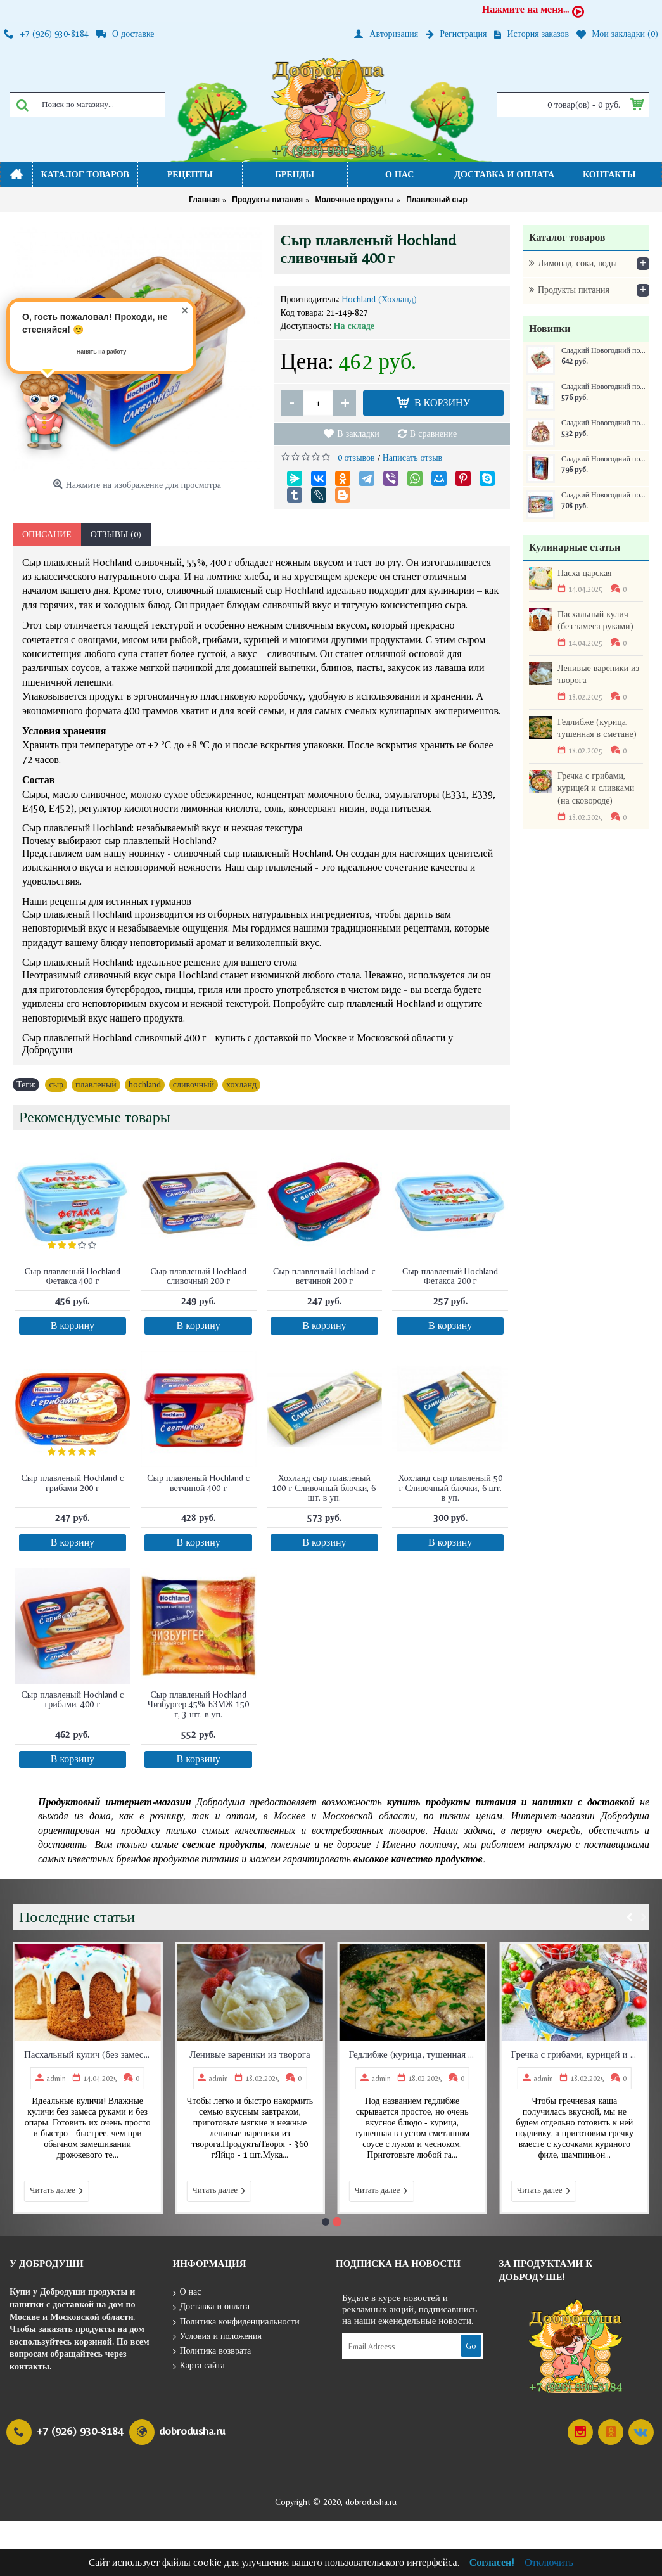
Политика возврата (212, 2351)
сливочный (193, 1084)
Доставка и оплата (211, 2307)
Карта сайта (199, 2366)
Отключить (549, 2562)
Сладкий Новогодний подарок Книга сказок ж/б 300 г (603, 459)
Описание (47, 534)
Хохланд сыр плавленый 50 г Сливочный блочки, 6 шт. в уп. (450, 1488)
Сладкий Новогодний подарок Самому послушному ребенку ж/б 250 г (603, 495)
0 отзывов (356, 457)
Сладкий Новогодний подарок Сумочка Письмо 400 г (603, 387)
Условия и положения (217, 2337)
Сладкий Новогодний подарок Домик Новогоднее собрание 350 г (603, 423)
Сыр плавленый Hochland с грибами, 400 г (73, 1699)
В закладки (358, 433)
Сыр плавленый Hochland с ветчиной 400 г (198, 1482)
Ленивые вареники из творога (598, 674)
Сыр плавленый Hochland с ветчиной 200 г (324, 1276)
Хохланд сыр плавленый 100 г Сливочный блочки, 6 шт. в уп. (324, 1488)
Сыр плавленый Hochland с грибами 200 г (73, 1482)
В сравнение (433, 433)
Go (471, 2345)
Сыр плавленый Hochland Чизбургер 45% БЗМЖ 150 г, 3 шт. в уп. (199, 1704)
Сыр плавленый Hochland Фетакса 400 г (72, 1276)
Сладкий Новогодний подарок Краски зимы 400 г (603, 351)
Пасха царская (584, 573)
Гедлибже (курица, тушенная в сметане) (597, 728)
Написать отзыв (413, 457)
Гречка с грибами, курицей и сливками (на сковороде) (595, 788)
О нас (187, 2292)
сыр (56, 1084)
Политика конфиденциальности (236, 2322)
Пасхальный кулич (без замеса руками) (595, 620)
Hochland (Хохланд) (379, 299)
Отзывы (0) (116, 534)
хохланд (241, 1084)
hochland (145, 1084)
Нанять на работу (102, 352)
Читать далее (57, 2190)
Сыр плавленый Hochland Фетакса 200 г (450, 1276)
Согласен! (492, 2562)
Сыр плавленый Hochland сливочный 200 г (198, 1276)
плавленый (96, 1084)
